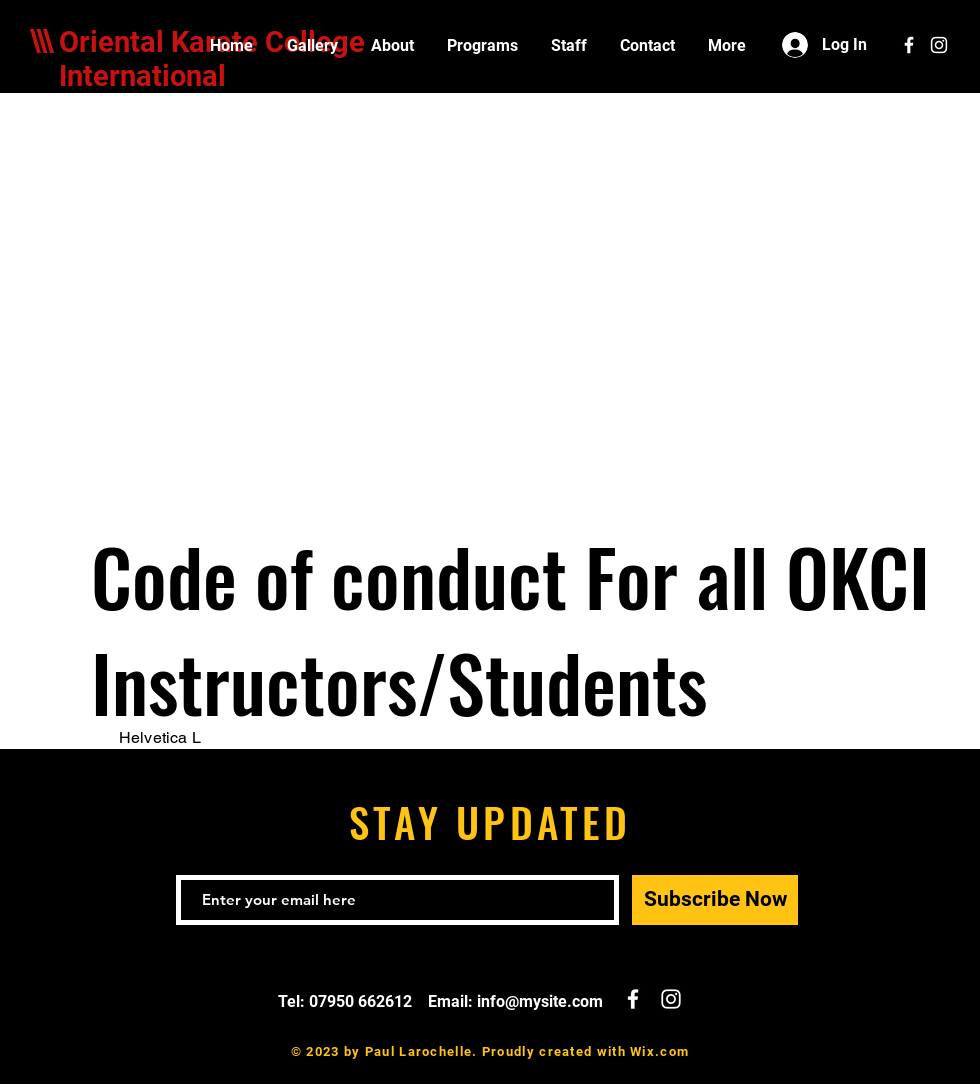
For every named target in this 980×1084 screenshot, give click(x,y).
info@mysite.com (540, 1001)
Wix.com (659, 1051)
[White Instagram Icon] (939, 45)
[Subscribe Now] (715, 900)
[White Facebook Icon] (909, 45)
